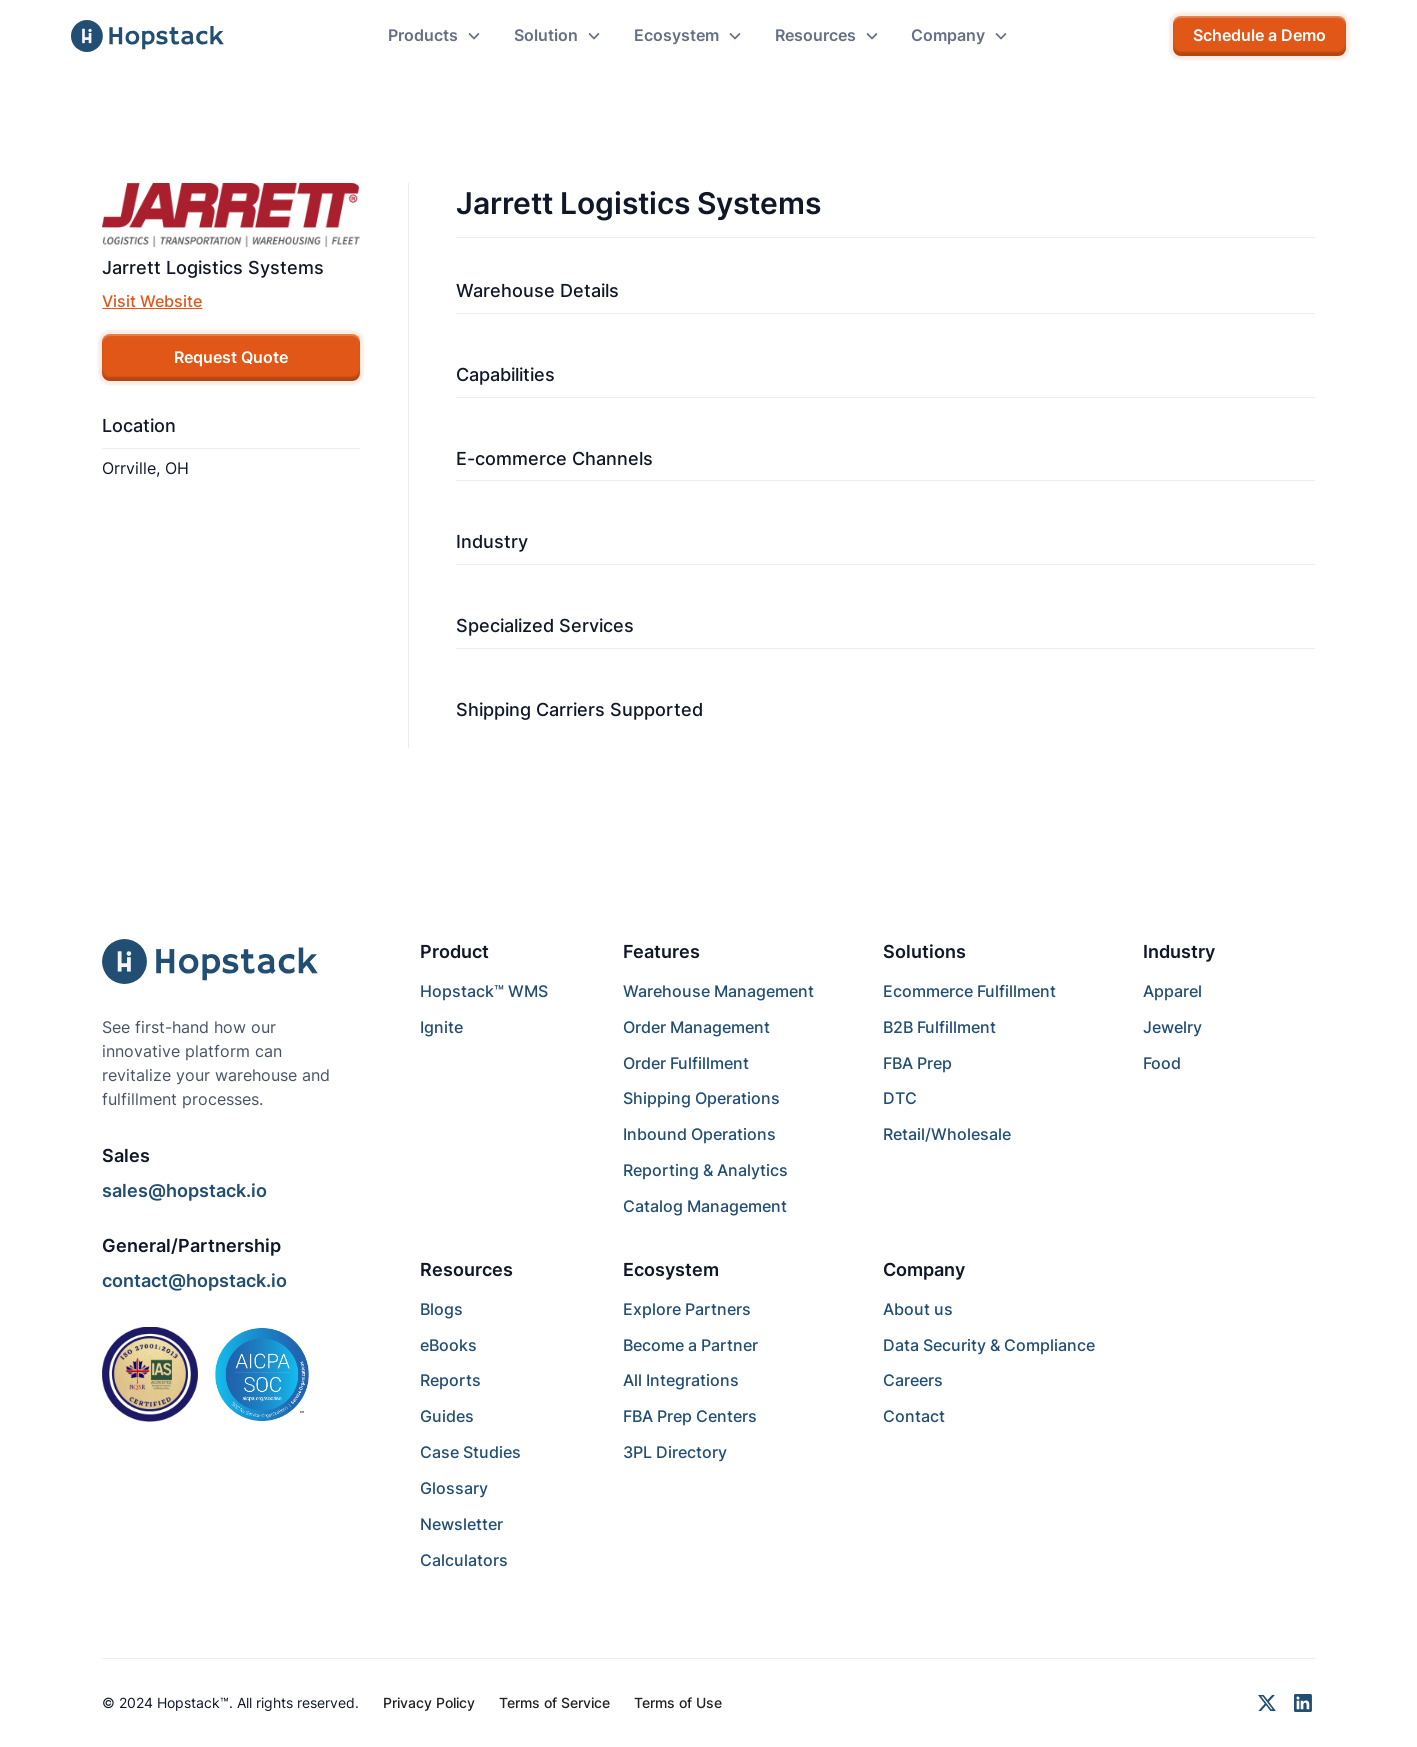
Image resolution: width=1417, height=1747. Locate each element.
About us (918, 1309)
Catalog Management (705, 1206)
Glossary (454, 1488)
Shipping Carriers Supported (579, 709)
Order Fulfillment (686, 1063)
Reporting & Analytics (705, 1170)
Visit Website (152, 301)
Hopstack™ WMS (484, 991)
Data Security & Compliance (989, 1345)
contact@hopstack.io (194, 1280)
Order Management (696, 1027)
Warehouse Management (718, 991)
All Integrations (681, 1380)
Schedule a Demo (1259, 35)
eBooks (448, 1345)
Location (139, 425)
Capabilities (505, 374)
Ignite (441, 1027)
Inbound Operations (699, 1134)
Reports (450, 1380)
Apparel (1172, 991)
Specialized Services (545, 625)
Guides (447, 1416)
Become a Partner (690, 1345)
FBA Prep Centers (690, 1416)
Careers (913, 1380)
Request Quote (231, 357)
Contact (914, 1416)
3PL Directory (675, 1452)
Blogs (441, 1309)
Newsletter (461, 1524)
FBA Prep (917, 1063)
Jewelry (1172, 1027)
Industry (492, 541)
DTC (900, 1098)
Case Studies (470, 1452)
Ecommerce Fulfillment (969, 991)
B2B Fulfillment (939, 1027)
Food (1162, 1063)
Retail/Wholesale (947, 1134)
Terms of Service (554, 1702)
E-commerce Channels (554, 458)
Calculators (464, 1560)
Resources (466, 1269)
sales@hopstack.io (184, 1190)
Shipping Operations (701, 1098)
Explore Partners (687, 1309)
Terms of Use (678, 1702)
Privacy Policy (429, 1702)
